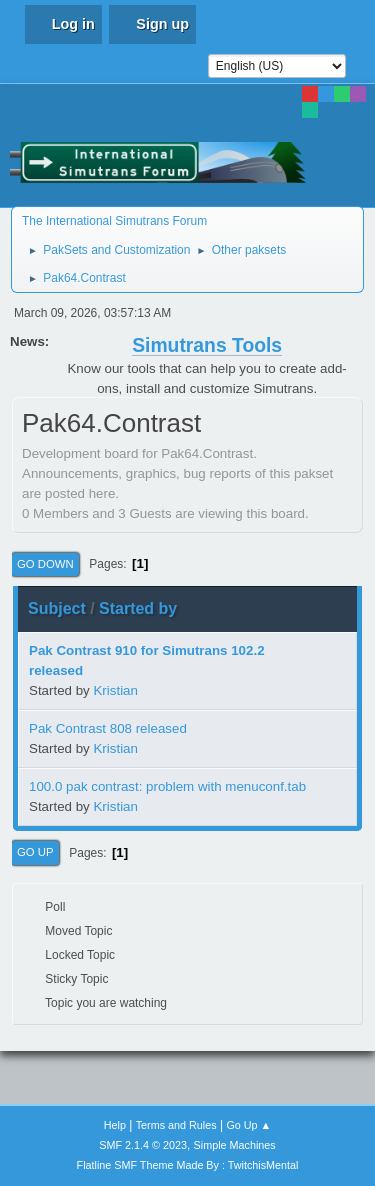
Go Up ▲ (248, 1125)
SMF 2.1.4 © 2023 (143, 1145)
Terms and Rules (176, 1125)
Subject (57, 608)
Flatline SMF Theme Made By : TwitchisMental (188, 1165)
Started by (138, 608)
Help (115, 1125)
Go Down (45, 564)
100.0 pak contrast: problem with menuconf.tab (167, 786)
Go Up (35, 852)
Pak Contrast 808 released (108, 728)
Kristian (115, 690)
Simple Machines (235, 1145)
